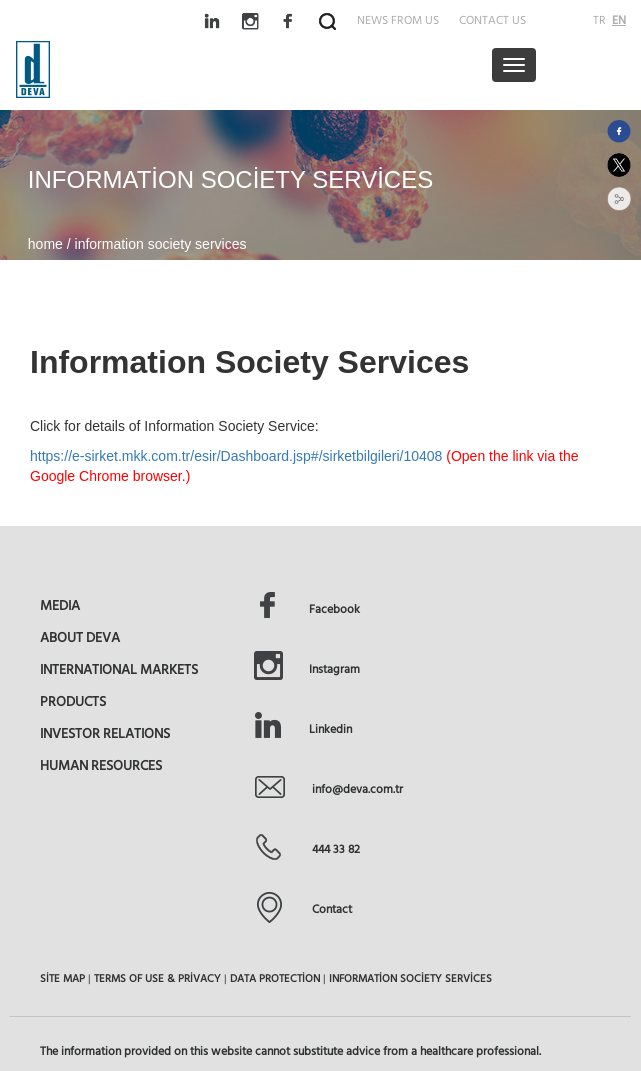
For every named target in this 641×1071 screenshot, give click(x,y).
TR (599, 19)
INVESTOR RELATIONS (105, 733)
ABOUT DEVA (80, 637)
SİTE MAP (62, 978)
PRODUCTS (73, 701)
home (47, 244)
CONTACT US (492, 19)
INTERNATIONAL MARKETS (119, 669)
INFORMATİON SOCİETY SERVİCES (410, 978)
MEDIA (60, 605)
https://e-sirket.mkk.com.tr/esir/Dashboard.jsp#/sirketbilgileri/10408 (236, 456)
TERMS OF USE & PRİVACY (157, 978)
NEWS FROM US (398, 19)
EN (619, 19)
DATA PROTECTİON (275, 978)
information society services (161, 244)
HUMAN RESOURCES (101, 765)
